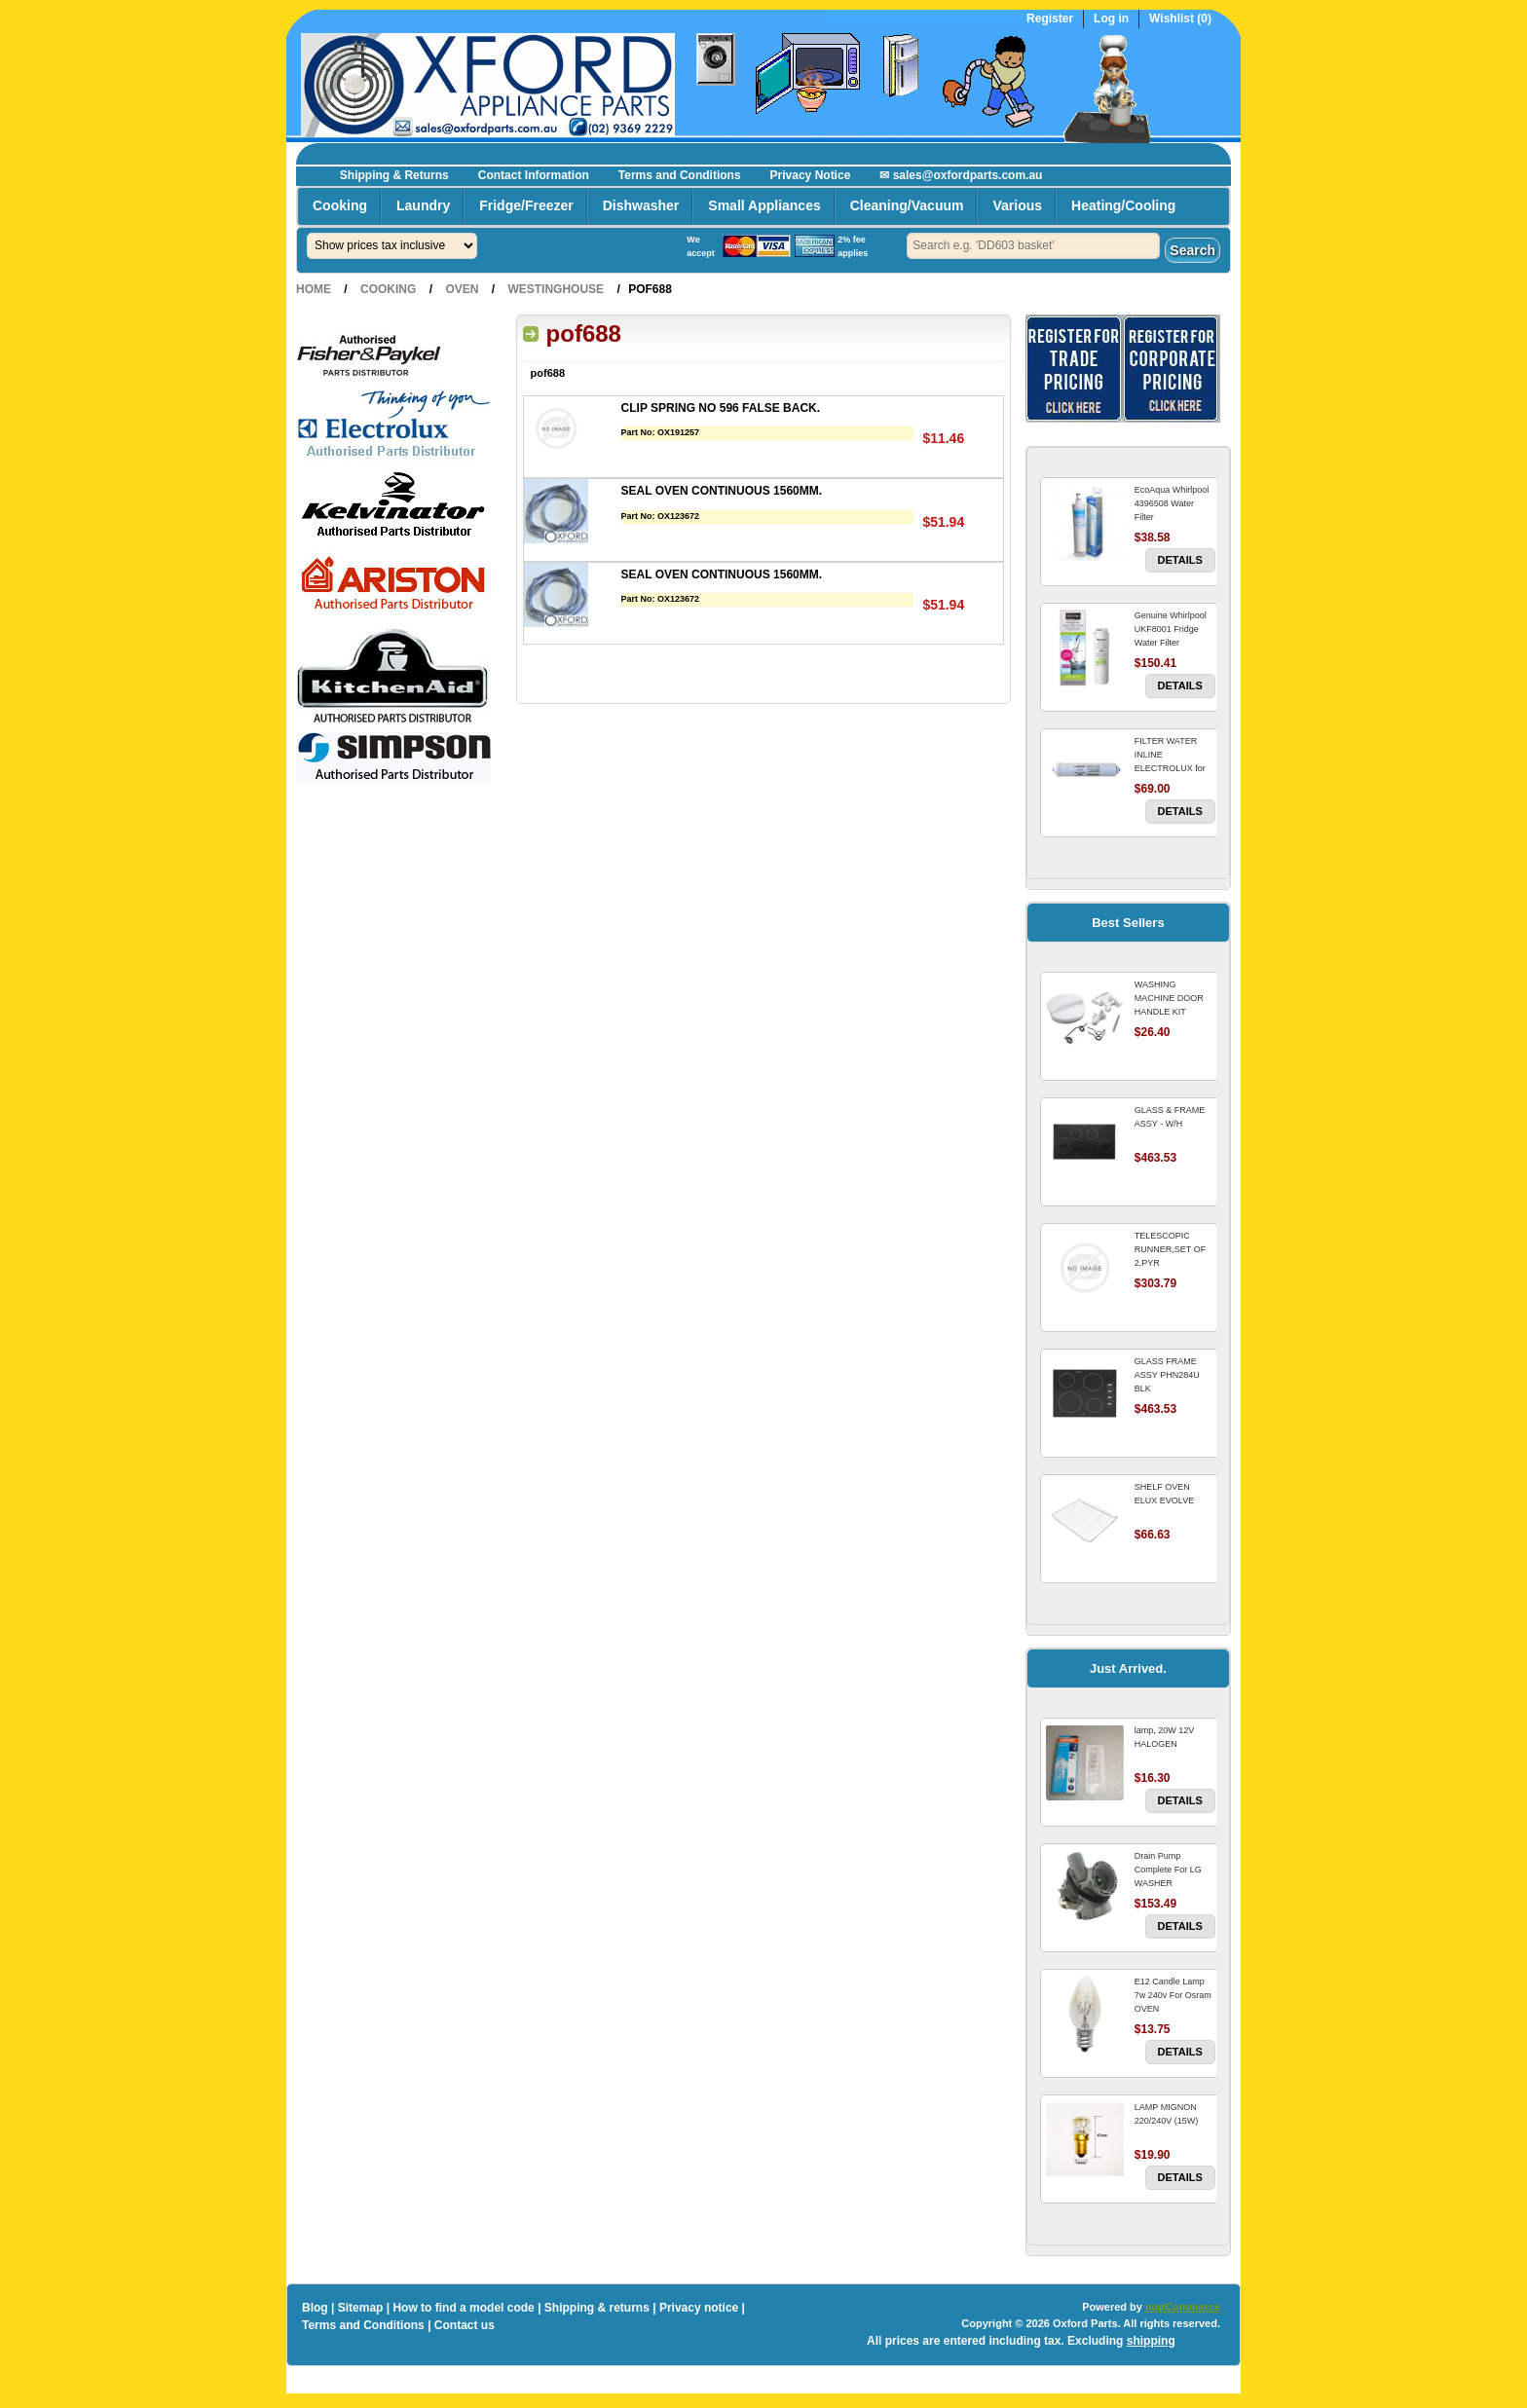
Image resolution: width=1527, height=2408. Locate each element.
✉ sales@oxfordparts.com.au (960, 175)
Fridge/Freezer (526, 205)
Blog (315, 2308)
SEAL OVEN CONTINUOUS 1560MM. (721, 491)
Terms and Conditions (679, 175)
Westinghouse (555, 289)
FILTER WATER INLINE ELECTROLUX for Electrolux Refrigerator (1170, 768)
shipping (1151, 2341)
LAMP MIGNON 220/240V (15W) (1167, 2114)
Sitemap (361, 2308)
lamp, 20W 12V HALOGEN (1165, 1737)
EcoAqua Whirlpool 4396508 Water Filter (1172, 503)
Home (313, 289)
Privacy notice (698, 2308)
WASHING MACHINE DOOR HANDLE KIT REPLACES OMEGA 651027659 (1174, 1012)
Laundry (423, 205)
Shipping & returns (597, 2308)
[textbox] (1033, 246)
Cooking (340, 205)
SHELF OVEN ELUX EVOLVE (1164, 1493)
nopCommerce (1182, 2307)
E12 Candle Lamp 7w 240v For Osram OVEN (1173, 1995)
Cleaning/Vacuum (907, 205)
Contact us (464, 2325)
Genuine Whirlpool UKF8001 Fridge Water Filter (1171, 629)
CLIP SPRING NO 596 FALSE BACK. (721, 408)
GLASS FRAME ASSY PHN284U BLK (1167, 1374)
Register (1049, 19)
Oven (461, 289)
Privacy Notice (810, 175)
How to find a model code (463, 2308)
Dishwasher (641, 205)
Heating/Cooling (1123, 205)
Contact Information (533, 175)
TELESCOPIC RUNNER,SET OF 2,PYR (1170, 1249)
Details (1180, 560)
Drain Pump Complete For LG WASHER (1168, 1869)
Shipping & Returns (394, 175)
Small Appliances (764, 205)
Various (1017, 205)
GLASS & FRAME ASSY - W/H (1170, 1117)
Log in (1111, 19)
